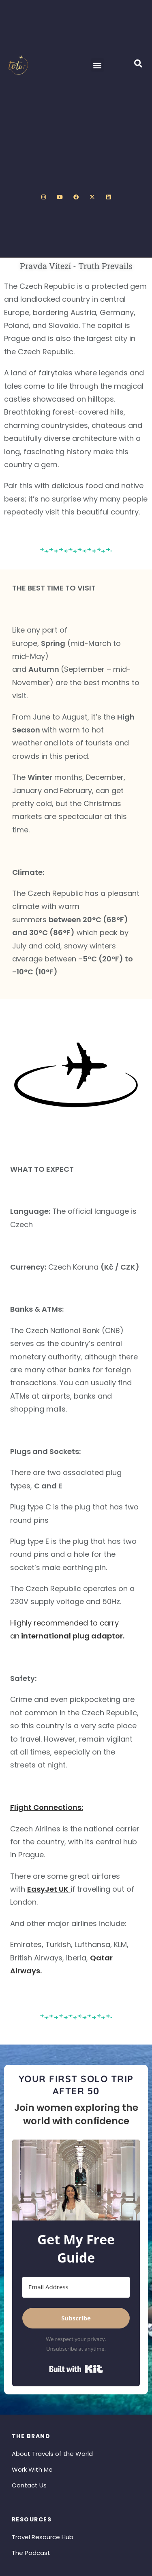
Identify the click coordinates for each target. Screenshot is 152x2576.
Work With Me (32, 2469)
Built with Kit (76, 2369)
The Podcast (31, 2552)
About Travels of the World (52, 2453)
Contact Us (29, 2485)
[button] (97, 65)
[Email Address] (76, 2287)
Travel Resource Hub (42, 2537)
